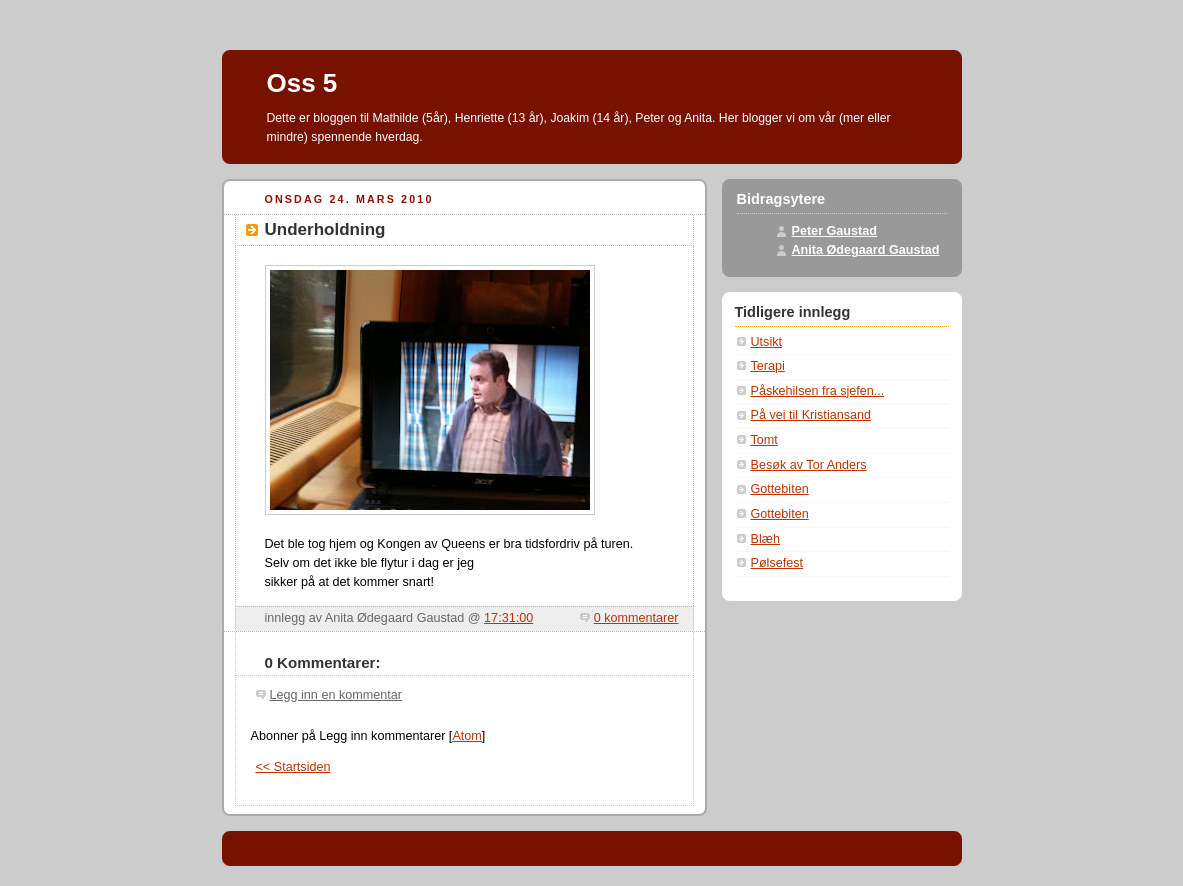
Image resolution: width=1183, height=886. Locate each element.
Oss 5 (302, 83)
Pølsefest (777, 563)
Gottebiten (780, 489)
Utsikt (767, 342)
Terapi (768, 366)
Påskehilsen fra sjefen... (818, 391)
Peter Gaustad (835, 231)
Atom (466, 736)
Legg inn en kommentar (336, 695)
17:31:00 (508, 618)
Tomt (764, 440)
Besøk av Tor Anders (809, 465)
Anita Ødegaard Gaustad (866, 250)
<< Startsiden (293, 767)
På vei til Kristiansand (811, 415)
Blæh (765, 539)
